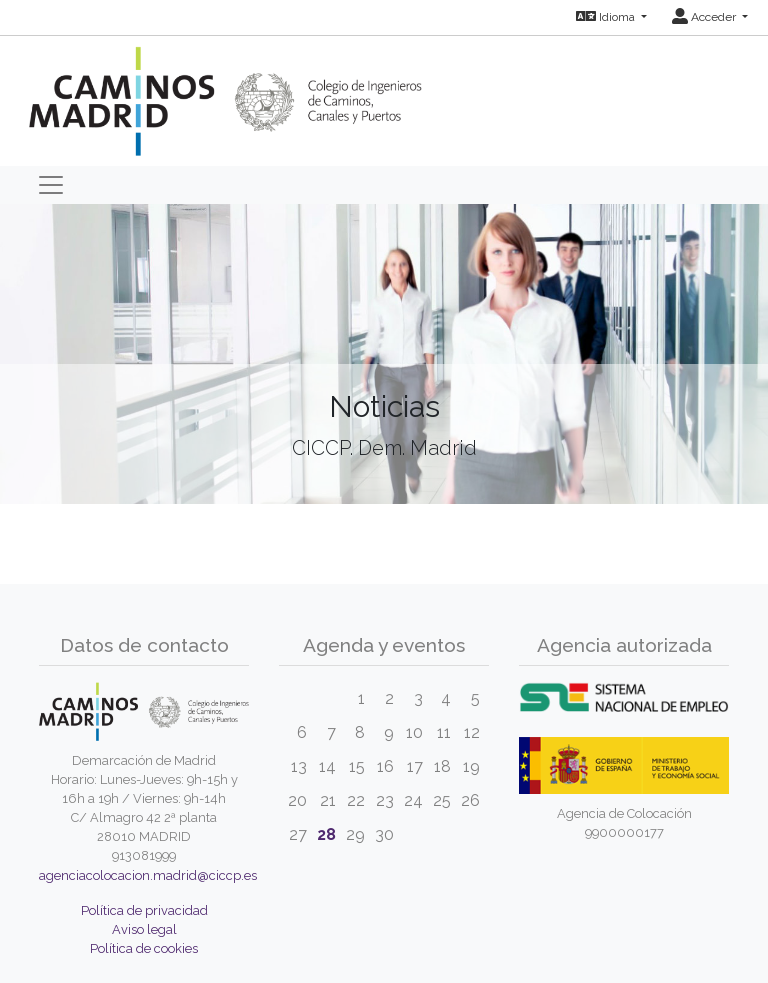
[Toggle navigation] (51, 185)
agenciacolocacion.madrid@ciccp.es (148, 875)
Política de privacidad (144, 910)
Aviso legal (144, 929)
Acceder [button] (705, 17)
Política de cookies (144, 948)
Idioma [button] (607, 17)
